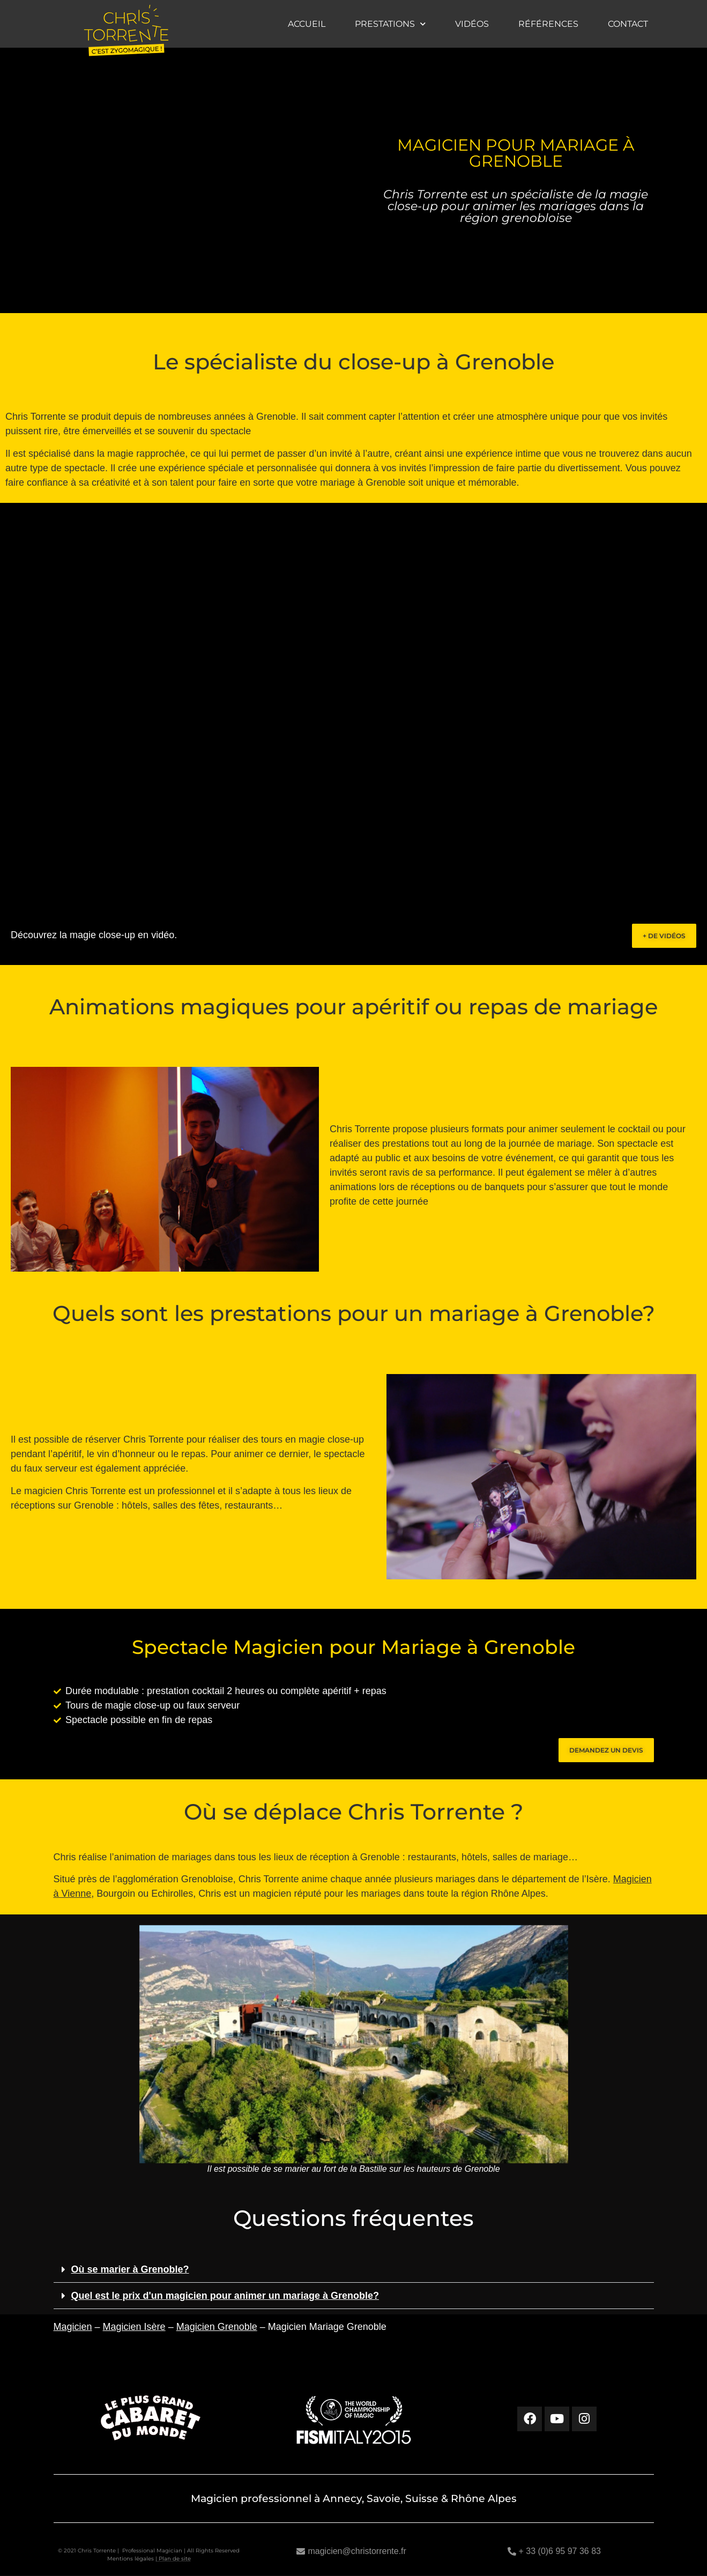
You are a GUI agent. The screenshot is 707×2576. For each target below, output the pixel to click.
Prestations (390, 24)
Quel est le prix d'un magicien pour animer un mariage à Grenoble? (225, 2295)
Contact (628, 24)
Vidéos (472, 24)
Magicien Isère (134, 2326)
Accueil (306, 24)
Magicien (73, 2326)
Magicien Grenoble (216, 2326)
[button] (354, 2269)
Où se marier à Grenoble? (130, 2269)
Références (548, 24)
